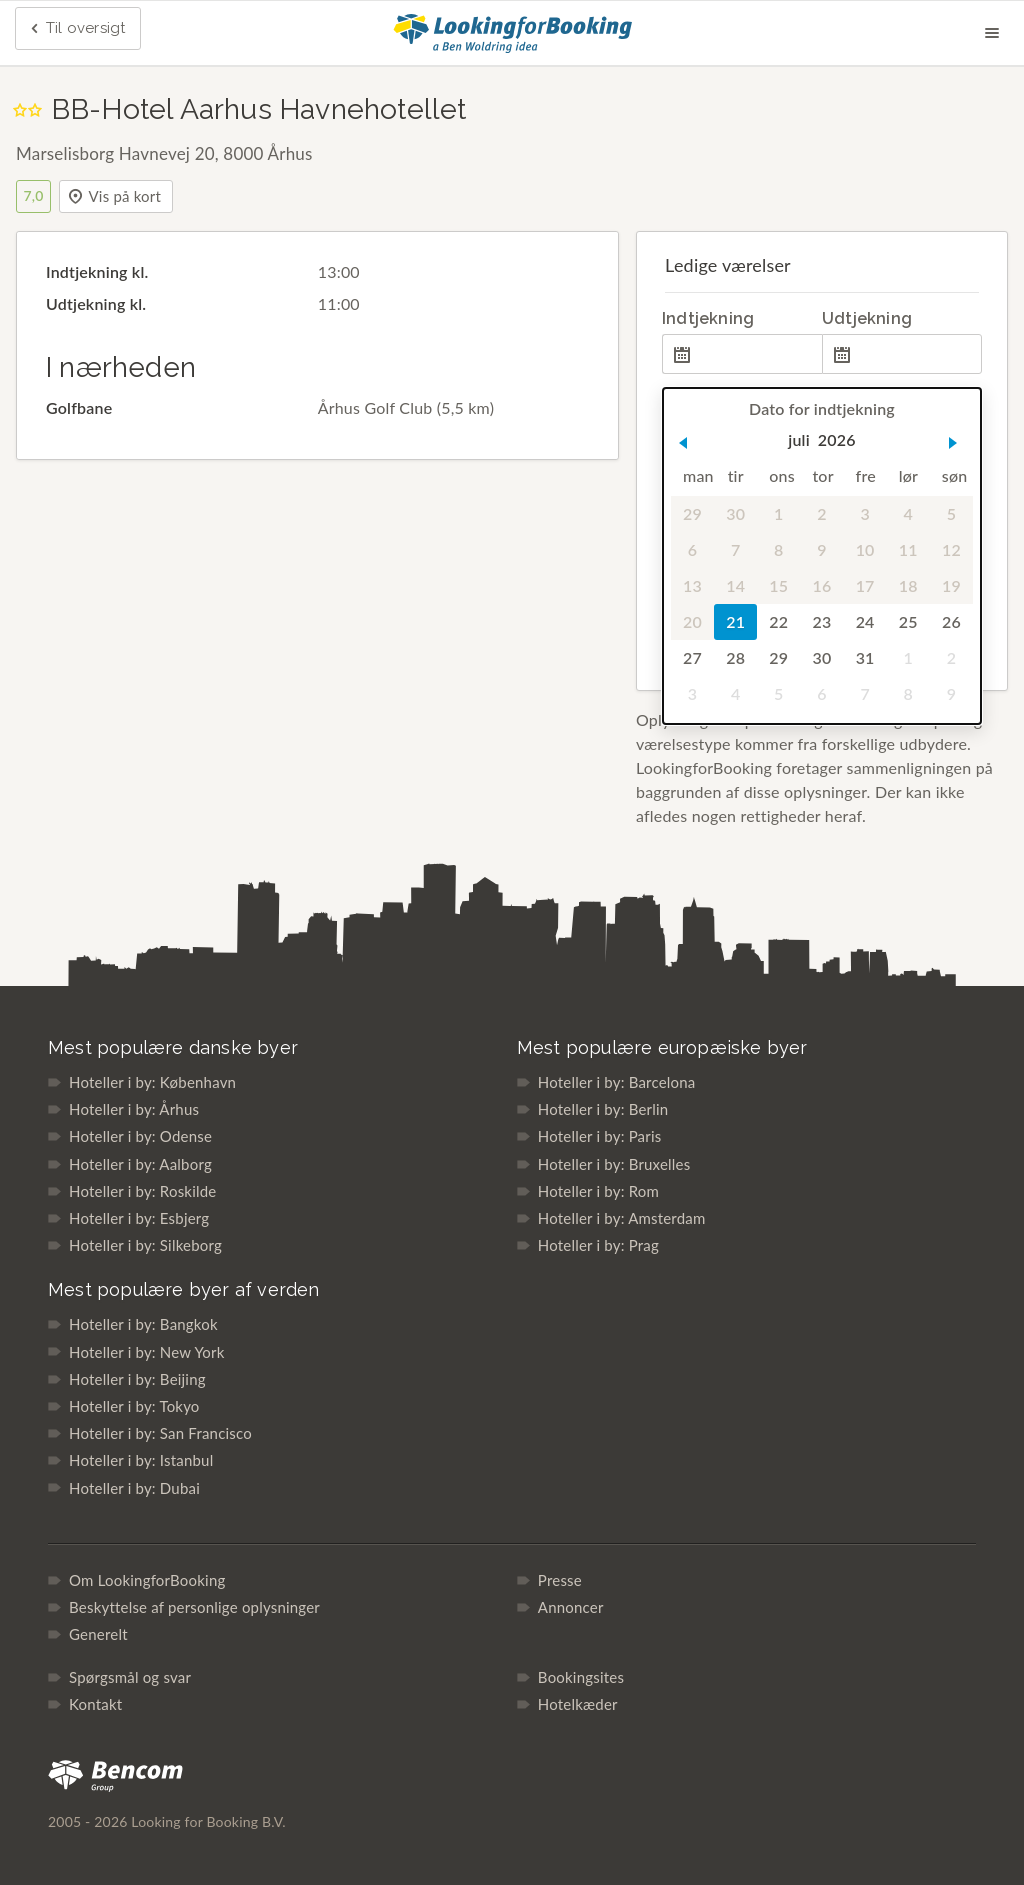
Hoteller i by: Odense (140, 1136)
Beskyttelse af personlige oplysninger (194, 1607)
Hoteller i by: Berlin (603, 1109)
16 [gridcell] (821, 585)
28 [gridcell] (735, 657)
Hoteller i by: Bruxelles (614, 1164)
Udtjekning (867, 318)
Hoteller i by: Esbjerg (139, 1218)
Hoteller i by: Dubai (134, 1488)
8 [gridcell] (778, 549)
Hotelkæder (578, 1704)
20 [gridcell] (692, 621)
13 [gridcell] (692, 585)
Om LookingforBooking (147, 1580)
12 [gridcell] (951, 549)
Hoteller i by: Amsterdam (622, 1218)
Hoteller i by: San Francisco (160, 1433)
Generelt (98, 1634)
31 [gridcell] (865, 657)
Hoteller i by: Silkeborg (145, 1245)
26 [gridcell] (951, 621)
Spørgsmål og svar (130, 1677)
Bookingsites (581, 1677)
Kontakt (95, 1704)
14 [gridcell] (735, 585)
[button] (683, 443)
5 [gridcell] (951, 513)
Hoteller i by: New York (147, 1352)
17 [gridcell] (865, 585)
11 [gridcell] (908, 549)
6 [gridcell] (692, 549)
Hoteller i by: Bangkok (143, 1324)
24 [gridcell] (865, 621)
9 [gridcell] (821, 549)
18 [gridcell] (908, 585)
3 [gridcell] (864, 513)
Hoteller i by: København (152, 1082)
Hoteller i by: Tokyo (134, 1406)
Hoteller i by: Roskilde (142, 1191)
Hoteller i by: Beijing (137, 1379)
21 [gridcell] (735, 621)
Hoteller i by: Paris (600, 1136)
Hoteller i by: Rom (598, 1191)
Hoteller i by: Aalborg (140, 1164)
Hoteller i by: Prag (598, 1245)
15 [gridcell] (778, 585)
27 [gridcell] (692, 657)
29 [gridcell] (692, 513)
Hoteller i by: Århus (134, 1109)
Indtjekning (708, 318)
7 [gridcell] (735, 549)
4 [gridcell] (908, 513)
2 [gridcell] (821, 513)
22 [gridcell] (778, 621)
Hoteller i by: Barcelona (617, 1082)
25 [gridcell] (908, 621)
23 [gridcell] (821, 621)
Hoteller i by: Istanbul (141, 1460)
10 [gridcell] (865, 549)
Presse (560, 1580)
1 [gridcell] (778, 513)
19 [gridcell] (951, 585)
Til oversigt (76, 29)
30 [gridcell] (735, 513)
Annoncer (571, 1607)
